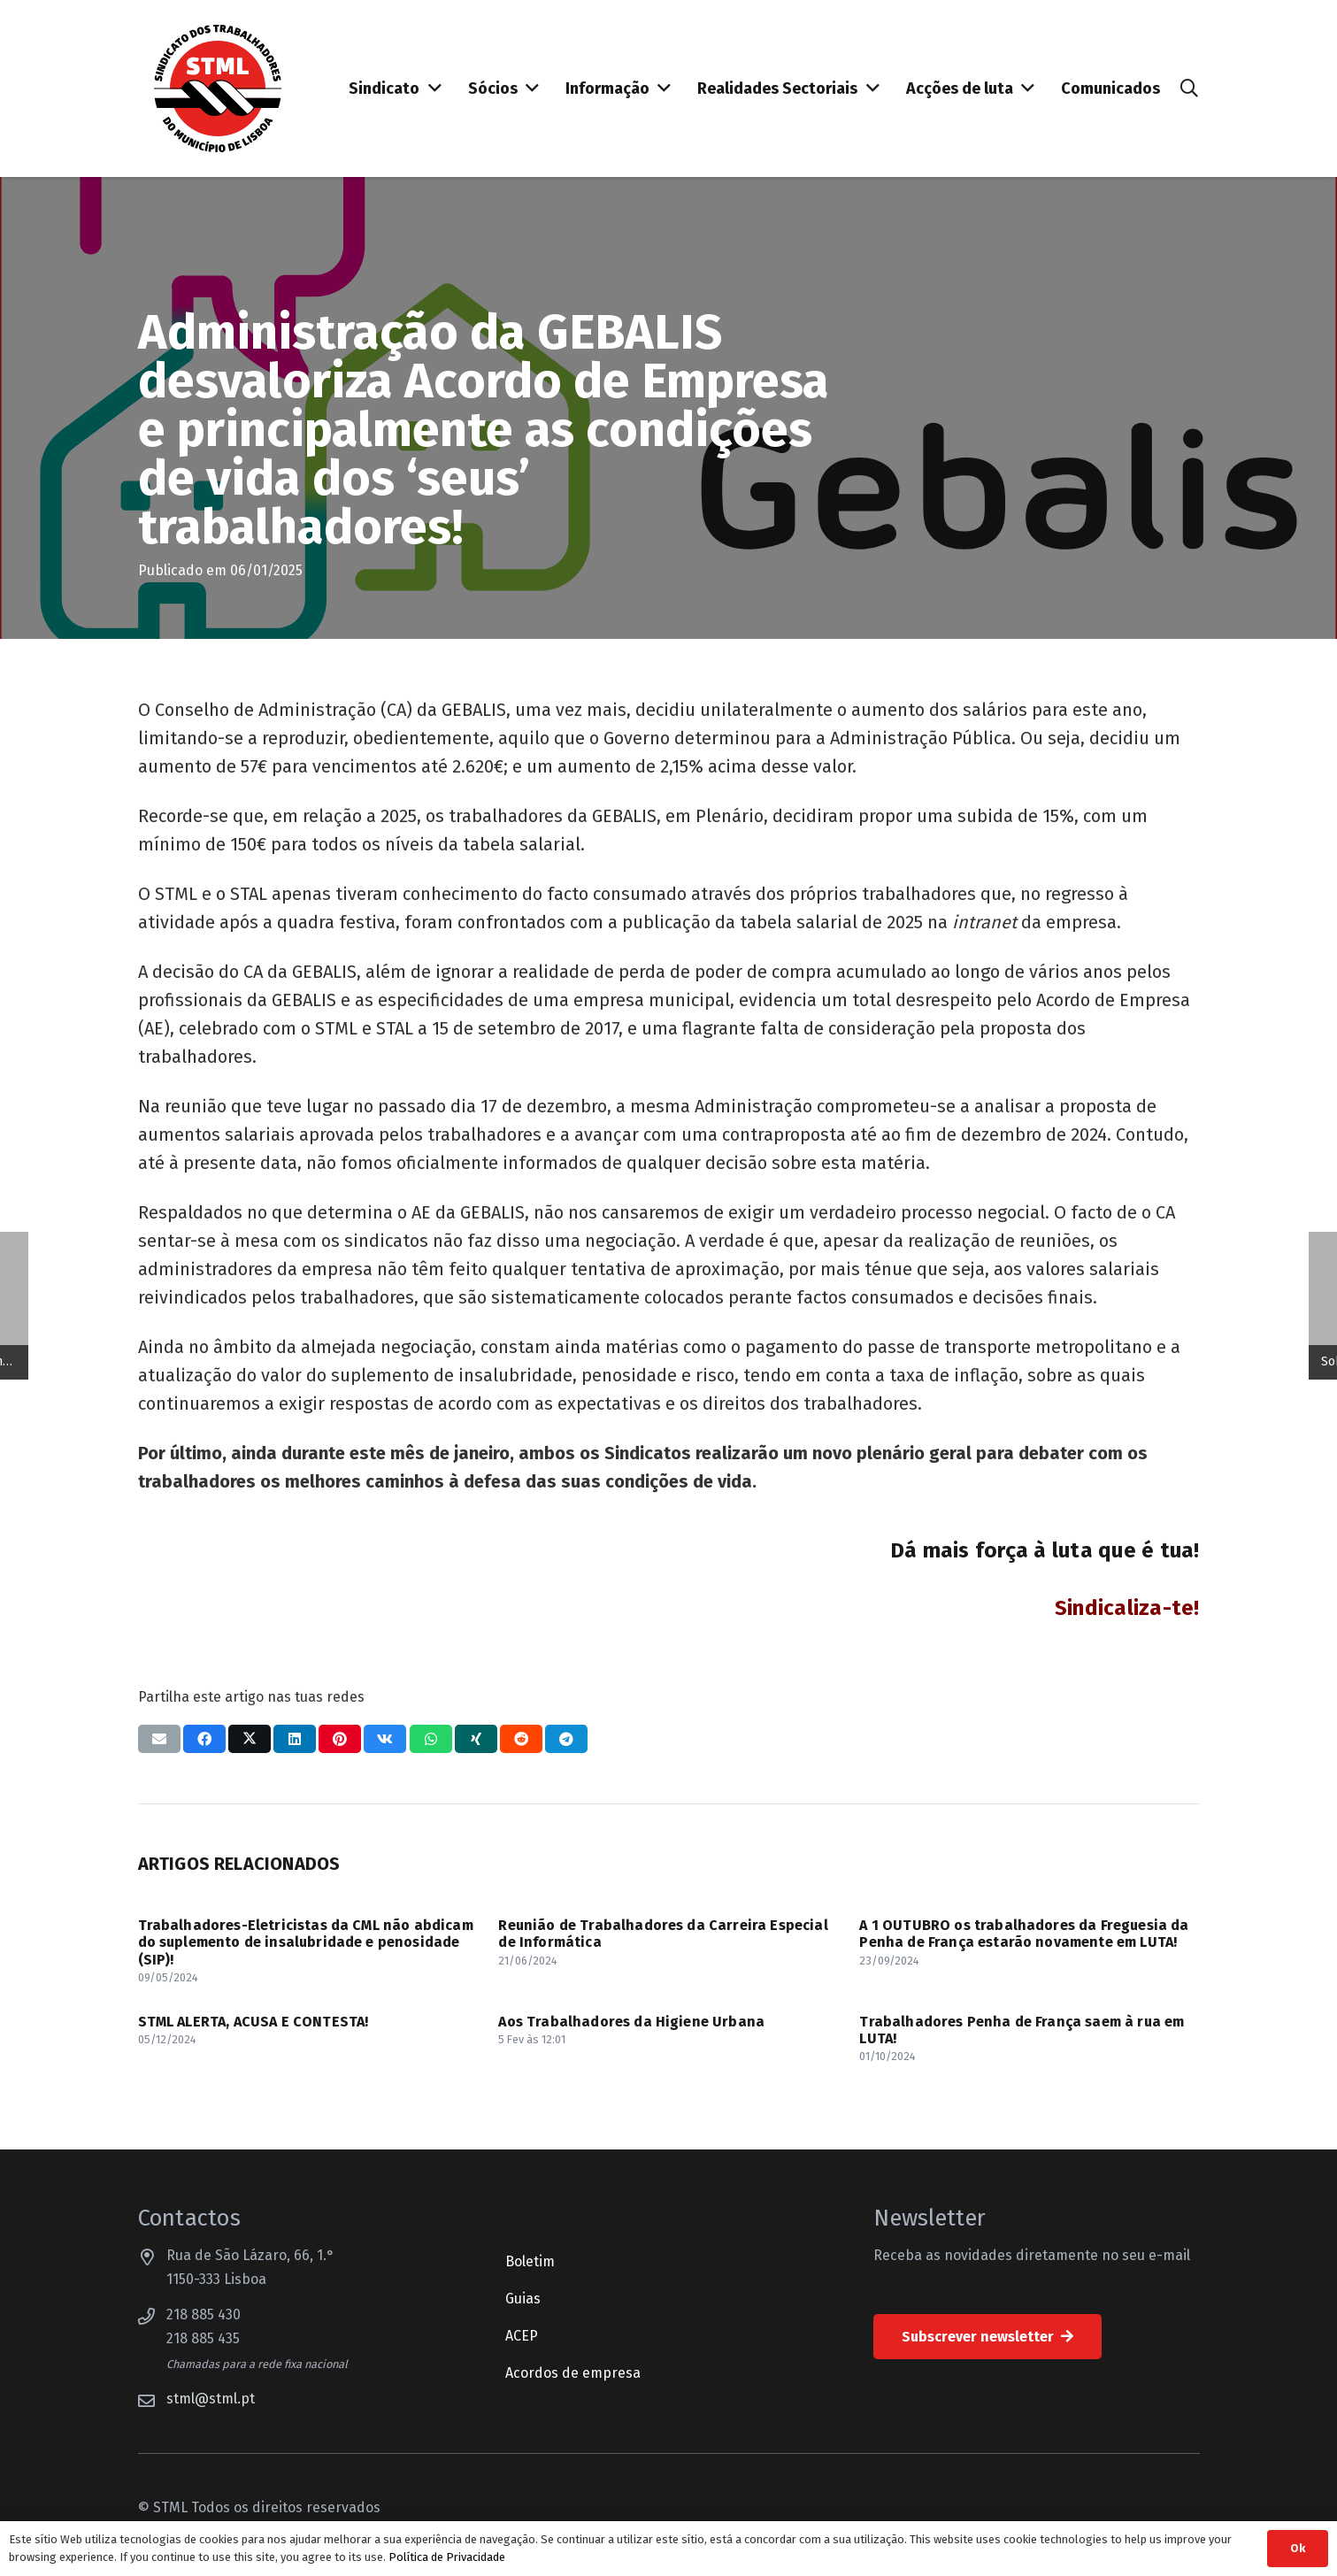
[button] (1189, 89)
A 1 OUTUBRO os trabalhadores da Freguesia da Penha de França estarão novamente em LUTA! (1023, 1933)
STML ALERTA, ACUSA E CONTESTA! (253, 2021)
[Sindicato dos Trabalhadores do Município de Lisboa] (217, 88)
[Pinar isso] (340, 1739)
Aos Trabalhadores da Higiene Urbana (631, 2021)
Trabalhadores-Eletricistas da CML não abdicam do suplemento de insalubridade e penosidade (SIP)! (305, 1942)
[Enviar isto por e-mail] (159, 1739)
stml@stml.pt (210, 2398)
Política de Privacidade (446, 2557)
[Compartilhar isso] (204, 1739)
